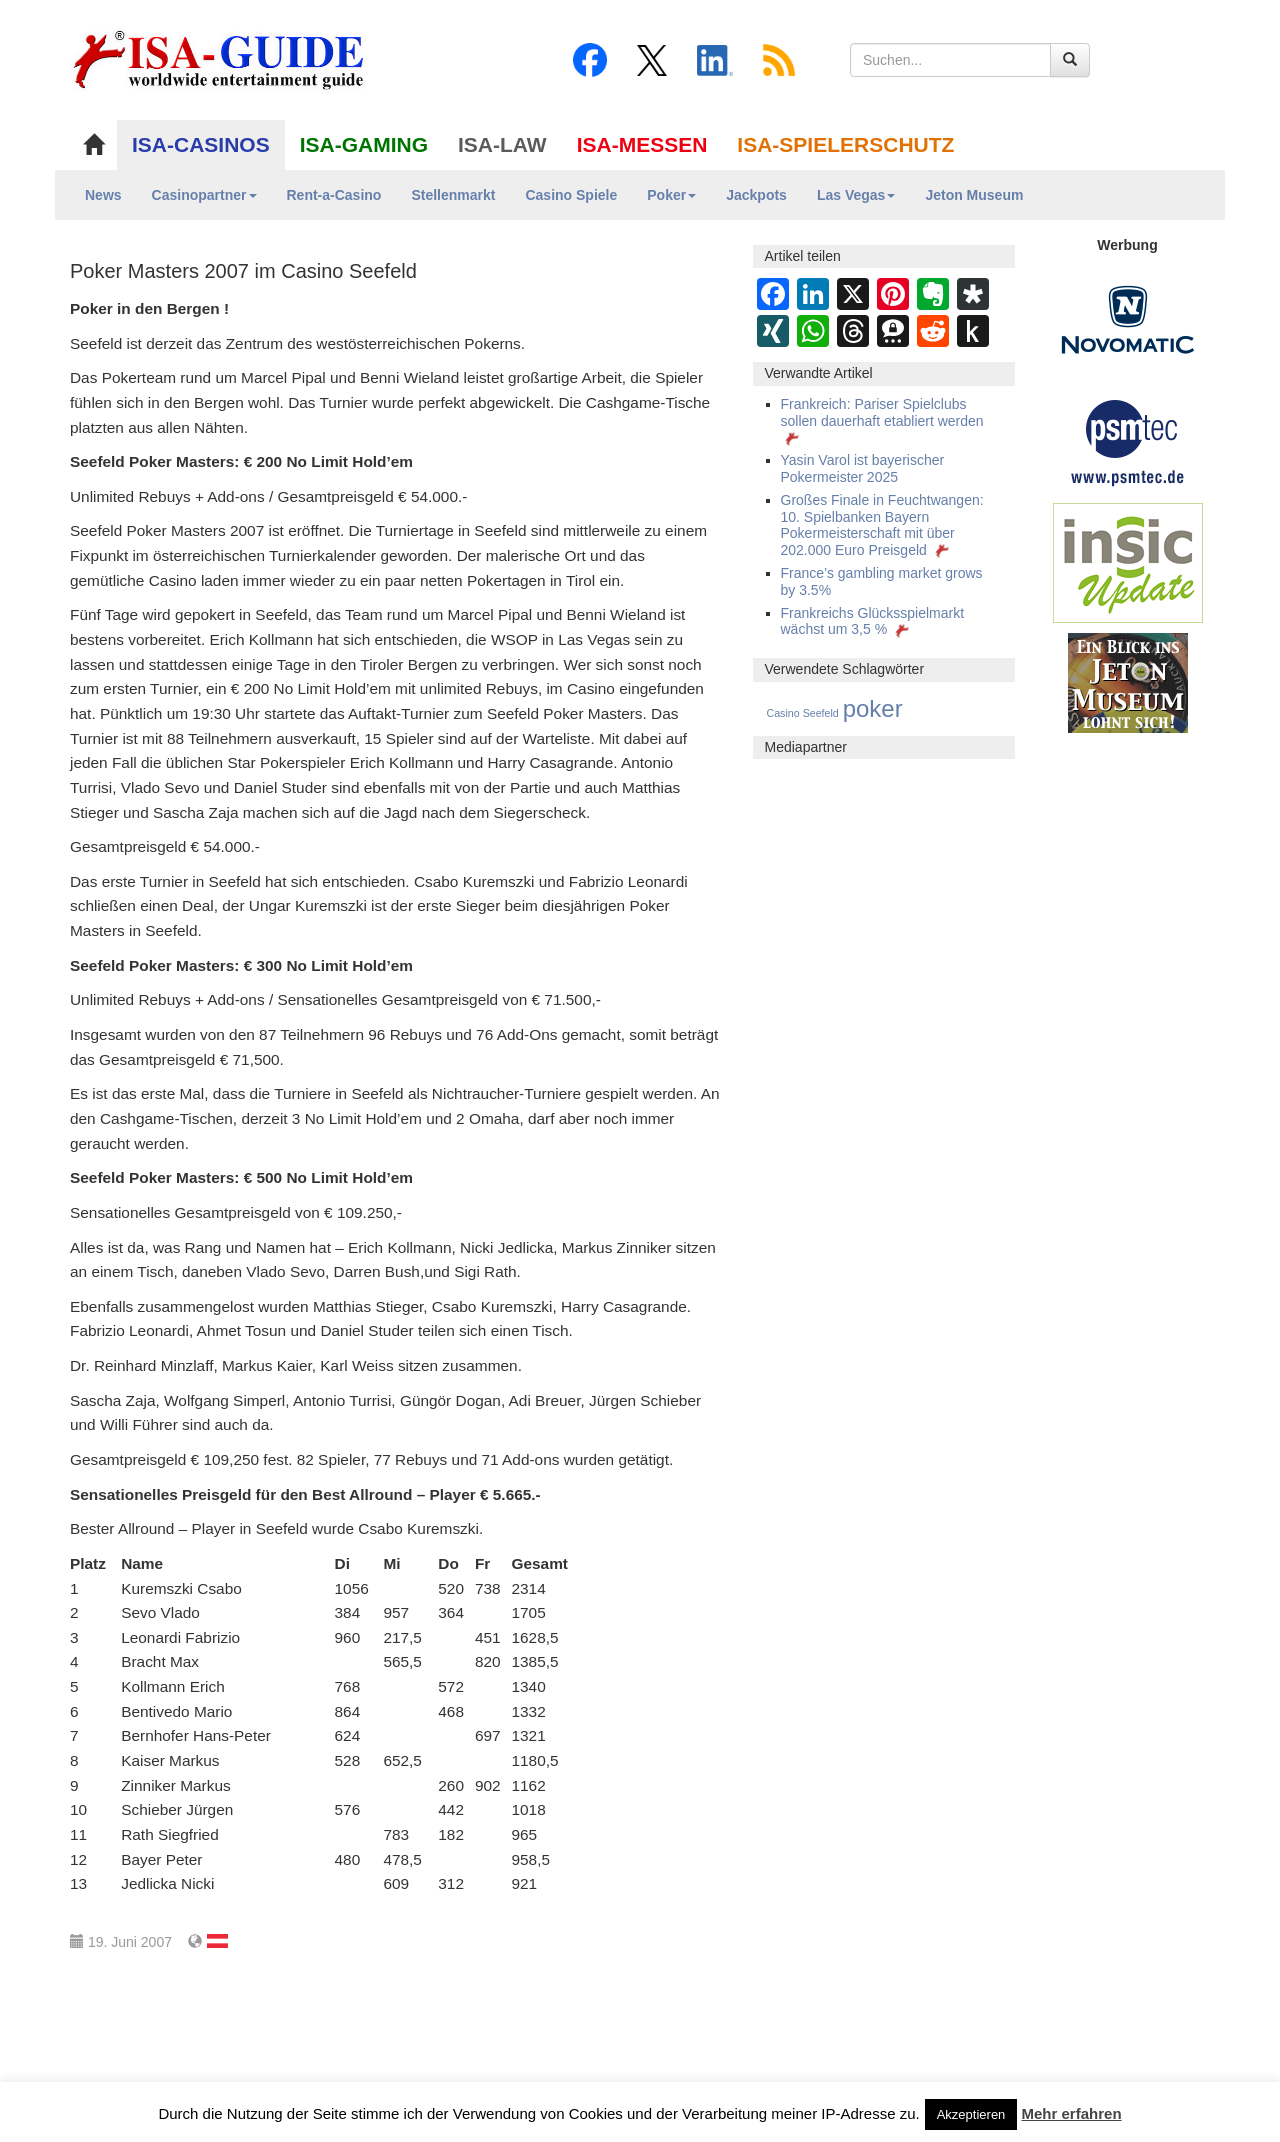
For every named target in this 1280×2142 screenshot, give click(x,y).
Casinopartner (204, 195)
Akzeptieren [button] (971, 2114)
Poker (671, 195)
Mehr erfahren (1072, 2113)
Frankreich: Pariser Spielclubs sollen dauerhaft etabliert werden (882, 421)
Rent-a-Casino (334, 195)
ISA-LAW (502, 144)
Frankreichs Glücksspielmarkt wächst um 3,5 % (873, 621)
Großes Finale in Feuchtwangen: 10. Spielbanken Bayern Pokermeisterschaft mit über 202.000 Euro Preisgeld (882, 525)
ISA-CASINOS (201, 144)
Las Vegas (856, 195)
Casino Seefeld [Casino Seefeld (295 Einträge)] (803, 713)
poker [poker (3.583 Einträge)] (873, 708)
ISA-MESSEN (642, 144)
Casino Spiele (571, 195)
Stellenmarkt (453, 195)
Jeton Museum (974, 195)
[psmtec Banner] (1128, 440)
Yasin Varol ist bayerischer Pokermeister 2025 (863, 468)
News (103, 195)
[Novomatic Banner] (1128, 319)
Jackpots (756, 195)
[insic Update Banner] (1128, 562)
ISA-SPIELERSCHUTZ (845, 144)
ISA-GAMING (364, 144)
